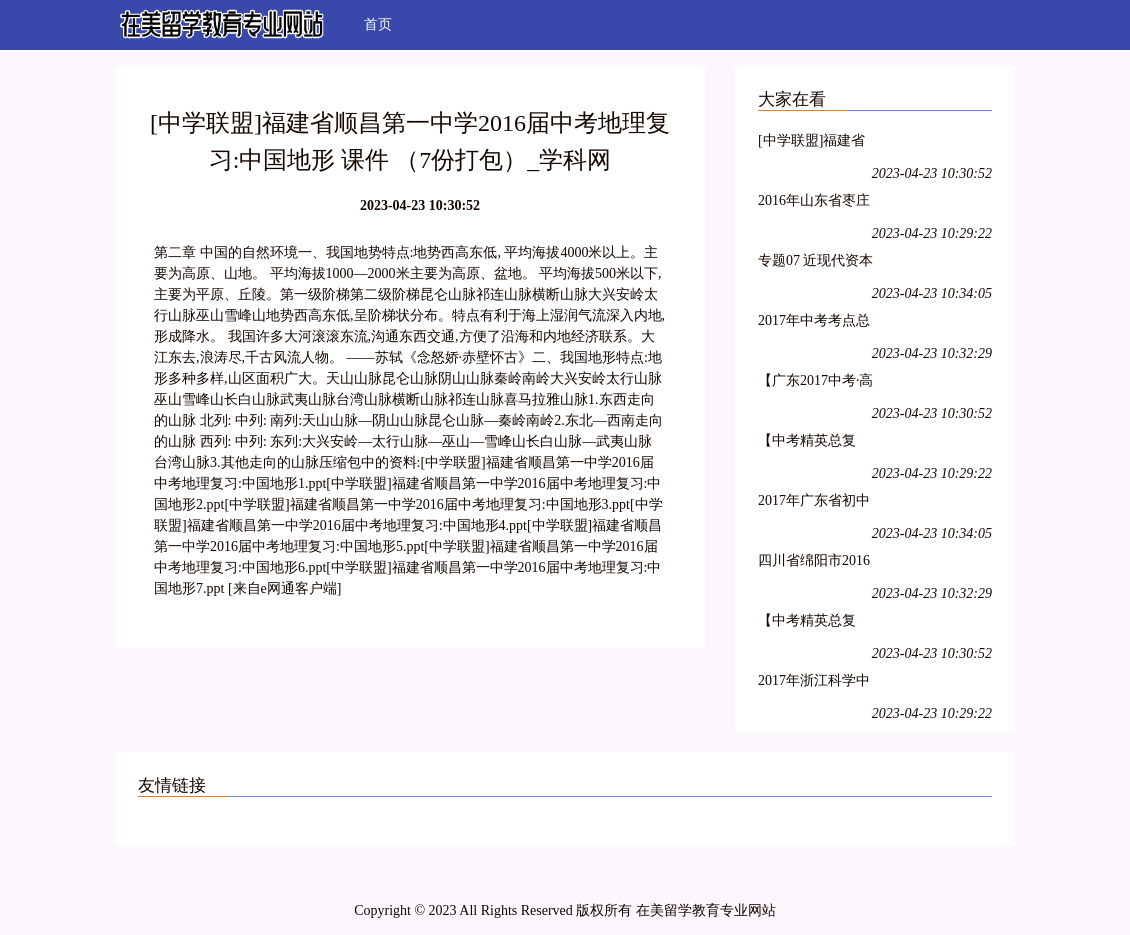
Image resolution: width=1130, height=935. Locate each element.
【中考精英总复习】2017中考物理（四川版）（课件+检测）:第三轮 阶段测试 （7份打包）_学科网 (814, 623)
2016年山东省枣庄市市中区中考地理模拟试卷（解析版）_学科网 (814, 203)
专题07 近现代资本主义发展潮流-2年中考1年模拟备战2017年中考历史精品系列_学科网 (816, 263)
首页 (378, 24)
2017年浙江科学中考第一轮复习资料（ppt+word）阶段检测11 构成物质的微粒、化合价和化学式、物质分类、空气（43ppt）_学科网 (815, 683)
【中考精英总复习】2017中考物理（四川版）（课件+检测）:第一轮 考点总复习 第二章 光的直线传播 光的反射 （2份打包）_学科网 (817, 443)
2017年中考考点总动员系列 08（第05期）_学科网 (816, 323)
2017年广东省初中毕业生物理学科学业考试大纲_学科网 (817, 503)
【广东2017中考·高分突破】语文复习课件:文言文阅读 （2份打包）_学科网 (816, 383)
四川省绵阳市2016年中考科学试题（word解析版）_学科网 (814, 563)
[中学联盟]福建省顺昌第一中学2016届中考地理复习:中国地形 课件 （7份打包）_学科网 (816, 143)
